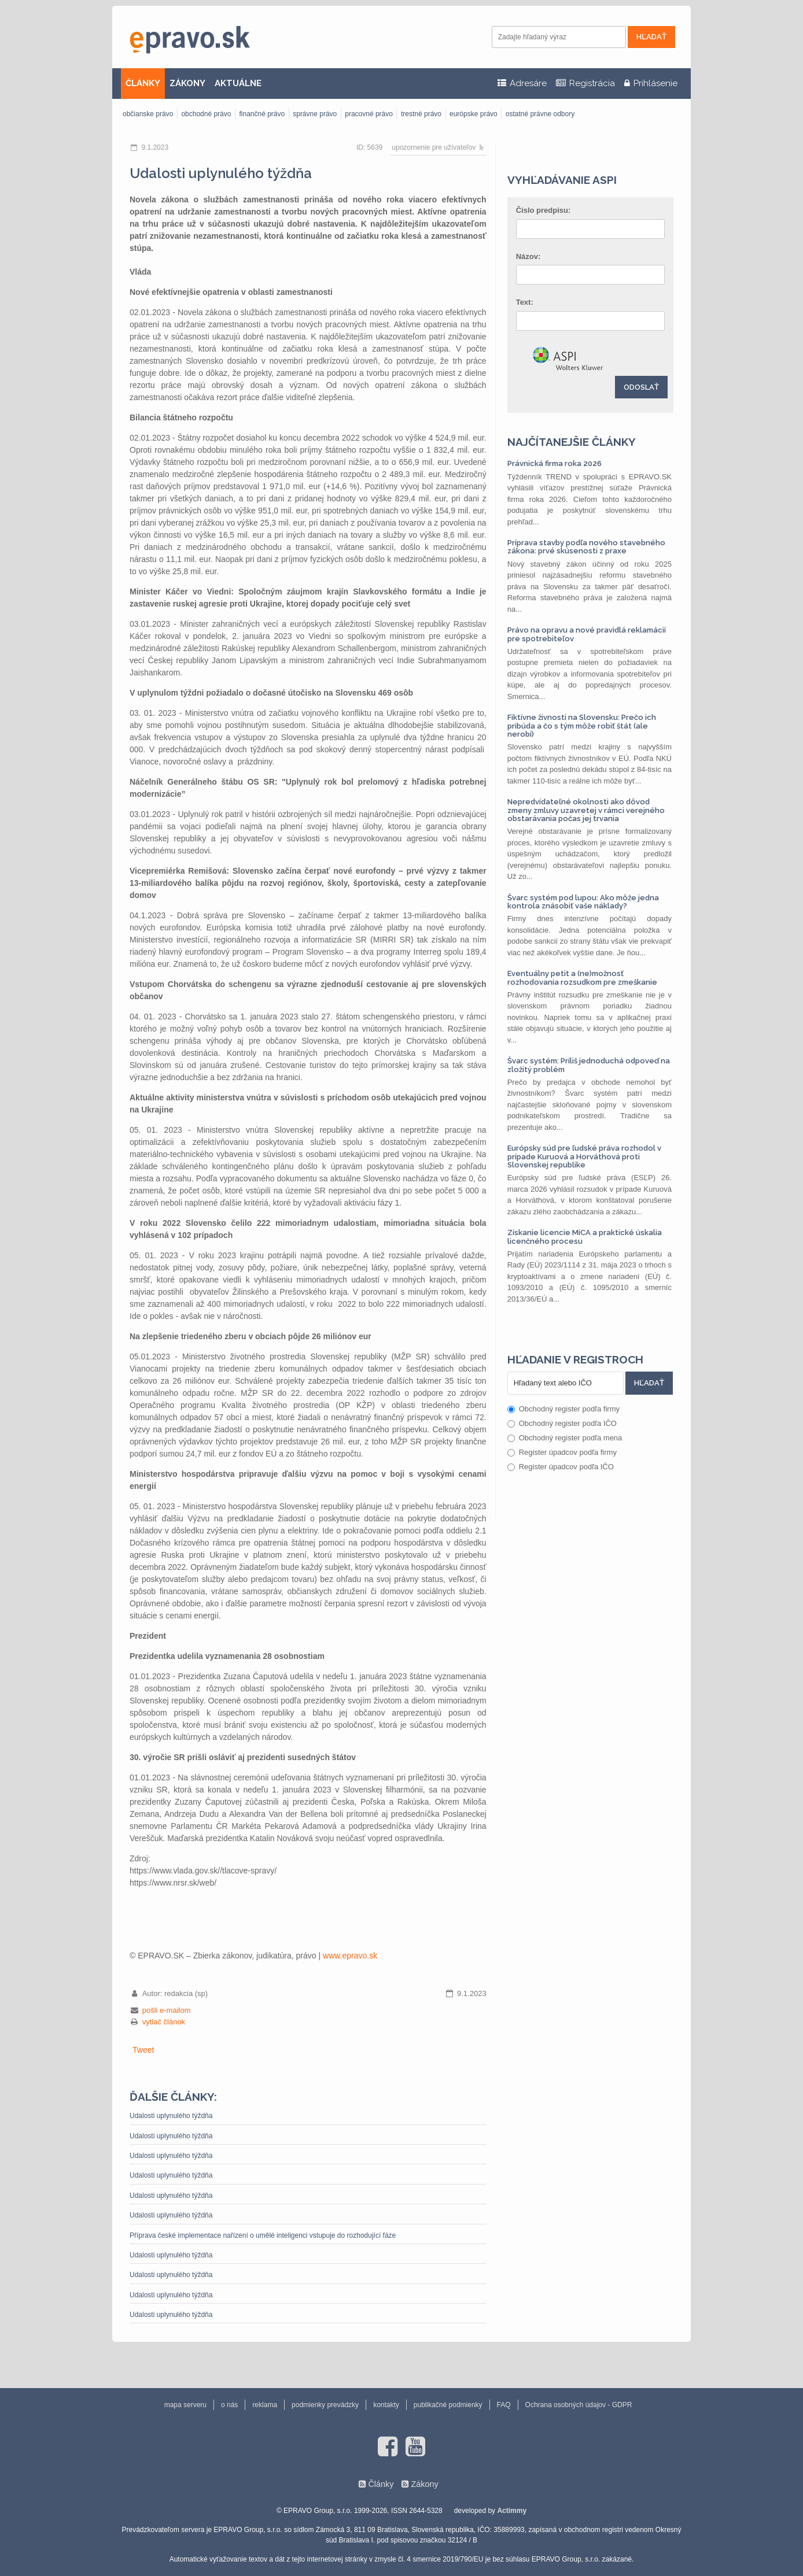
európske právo (474, 114)
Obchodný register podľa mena (564, 1437)
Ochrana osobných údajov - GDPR (578, 2405)
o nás (229, 2405)
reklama (264, 2405)
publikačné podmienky (448, 2405)
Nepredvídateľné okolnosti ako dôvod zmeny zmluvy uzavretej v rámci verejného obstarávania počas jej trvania (586, 810)
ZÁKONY (187, 83)
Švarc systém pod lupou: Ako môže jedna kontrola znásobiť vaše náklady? (583, 901)
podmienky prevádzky (325, 2405)
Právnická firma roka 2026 (554, 463)
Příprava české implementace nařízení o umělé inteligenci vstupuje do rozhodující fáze (263, 2235)
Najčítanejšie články (571, 441)
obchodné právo (206, 114)
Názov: (528, 256)
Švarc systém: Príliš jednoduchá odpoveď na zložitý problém (588, 1064)
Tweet (143, 2049)
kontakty (386, 2405)
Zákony (424, 2484)
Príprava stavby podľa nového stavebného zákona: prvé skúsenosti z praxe (586, 546)
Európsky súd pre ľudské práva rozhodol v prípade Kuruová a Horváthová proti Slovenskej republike (584, 1156)
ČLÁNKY (143, 83)
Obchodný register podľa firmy (563, 1409)
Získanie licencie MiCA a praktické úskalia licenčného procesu (584, 1236)
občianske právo (148, 114)
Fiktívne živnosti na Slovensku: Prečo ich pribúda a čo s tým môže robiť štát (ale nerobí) (581, 725)
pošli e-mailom (166, 2010)
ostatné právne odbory (540, 114)
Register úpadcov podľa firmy (562, 1452)
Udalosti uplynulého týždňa (171, 2116)
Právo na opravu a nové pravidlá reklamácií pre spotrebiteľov (586, 634)
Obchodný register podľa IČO (562, 1423)
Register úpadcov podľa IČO (560, 1466)
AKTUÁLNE (238, 83)
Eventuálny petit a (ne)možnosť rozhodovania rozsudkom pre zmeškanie (582, 977)
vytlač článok (163, 2021)
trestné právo (421, 114)
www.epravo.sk (350, 1955)
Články (380, 2484)
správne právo (315, 114)
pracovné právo (369, 114)
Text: (524, 302)
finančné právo (262, 114)
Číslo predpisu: (543, 210)
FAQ (504, 2405)
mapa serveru (185, 2405)
